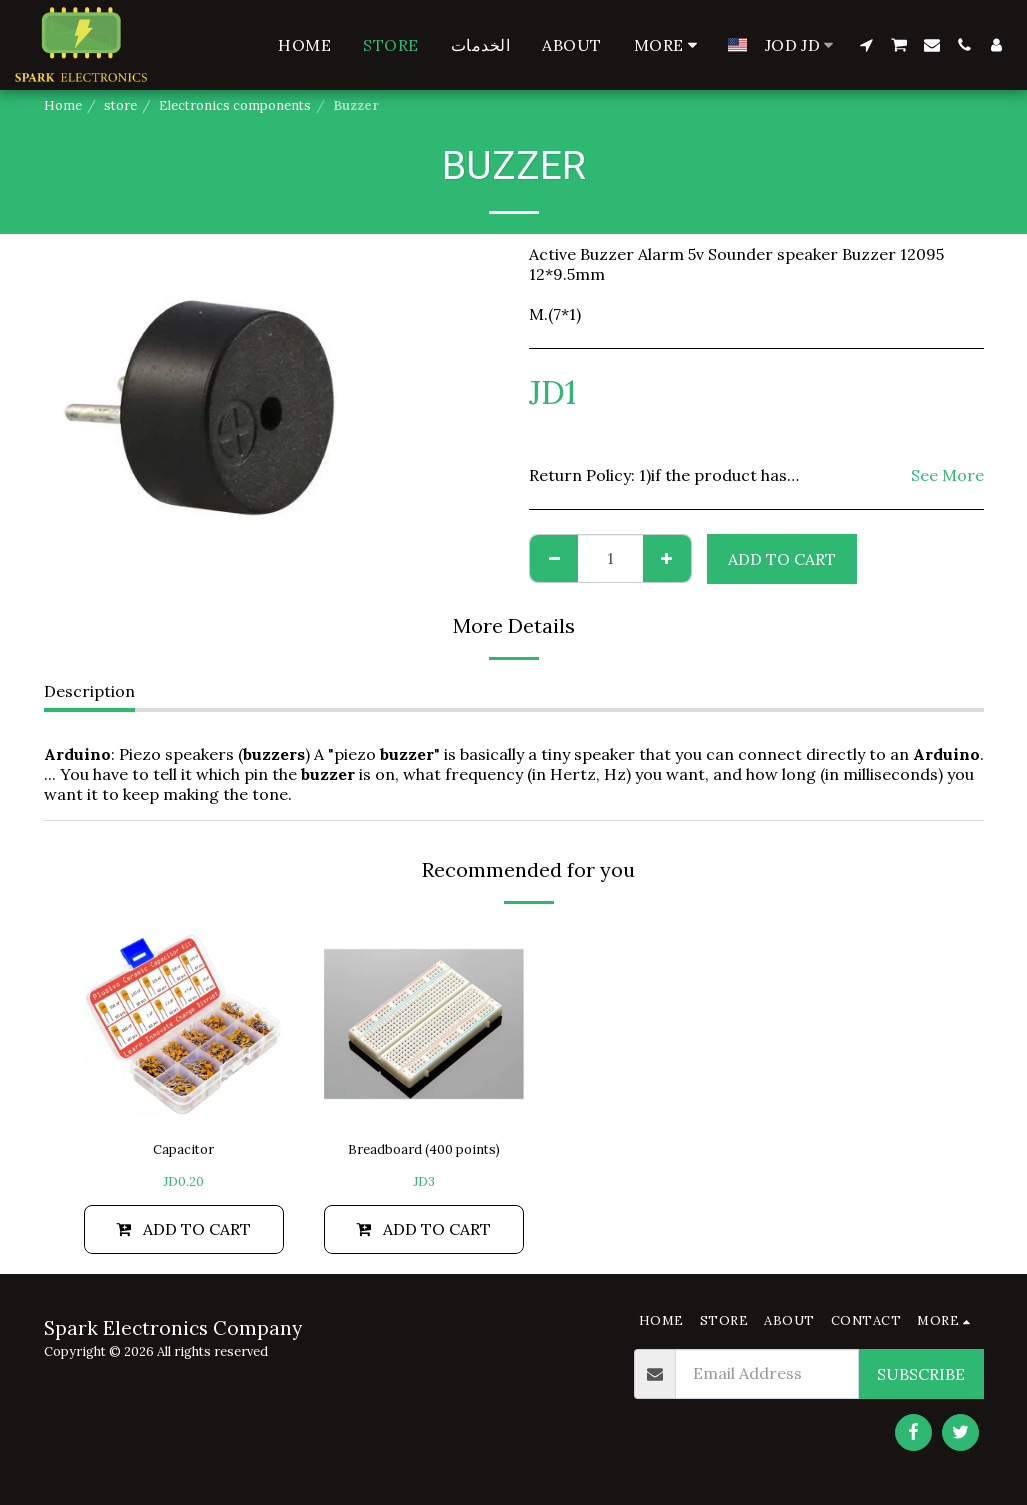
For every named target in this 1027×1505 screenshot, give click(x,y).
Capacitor (183, 1149)
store (120, 105)
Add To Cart (782, 559)
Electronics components (235, 105)
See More (947, 475)
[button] (866, 45)
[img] (184, 1024)
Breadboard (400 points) (424, 1149)
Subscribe (921, 1373)
